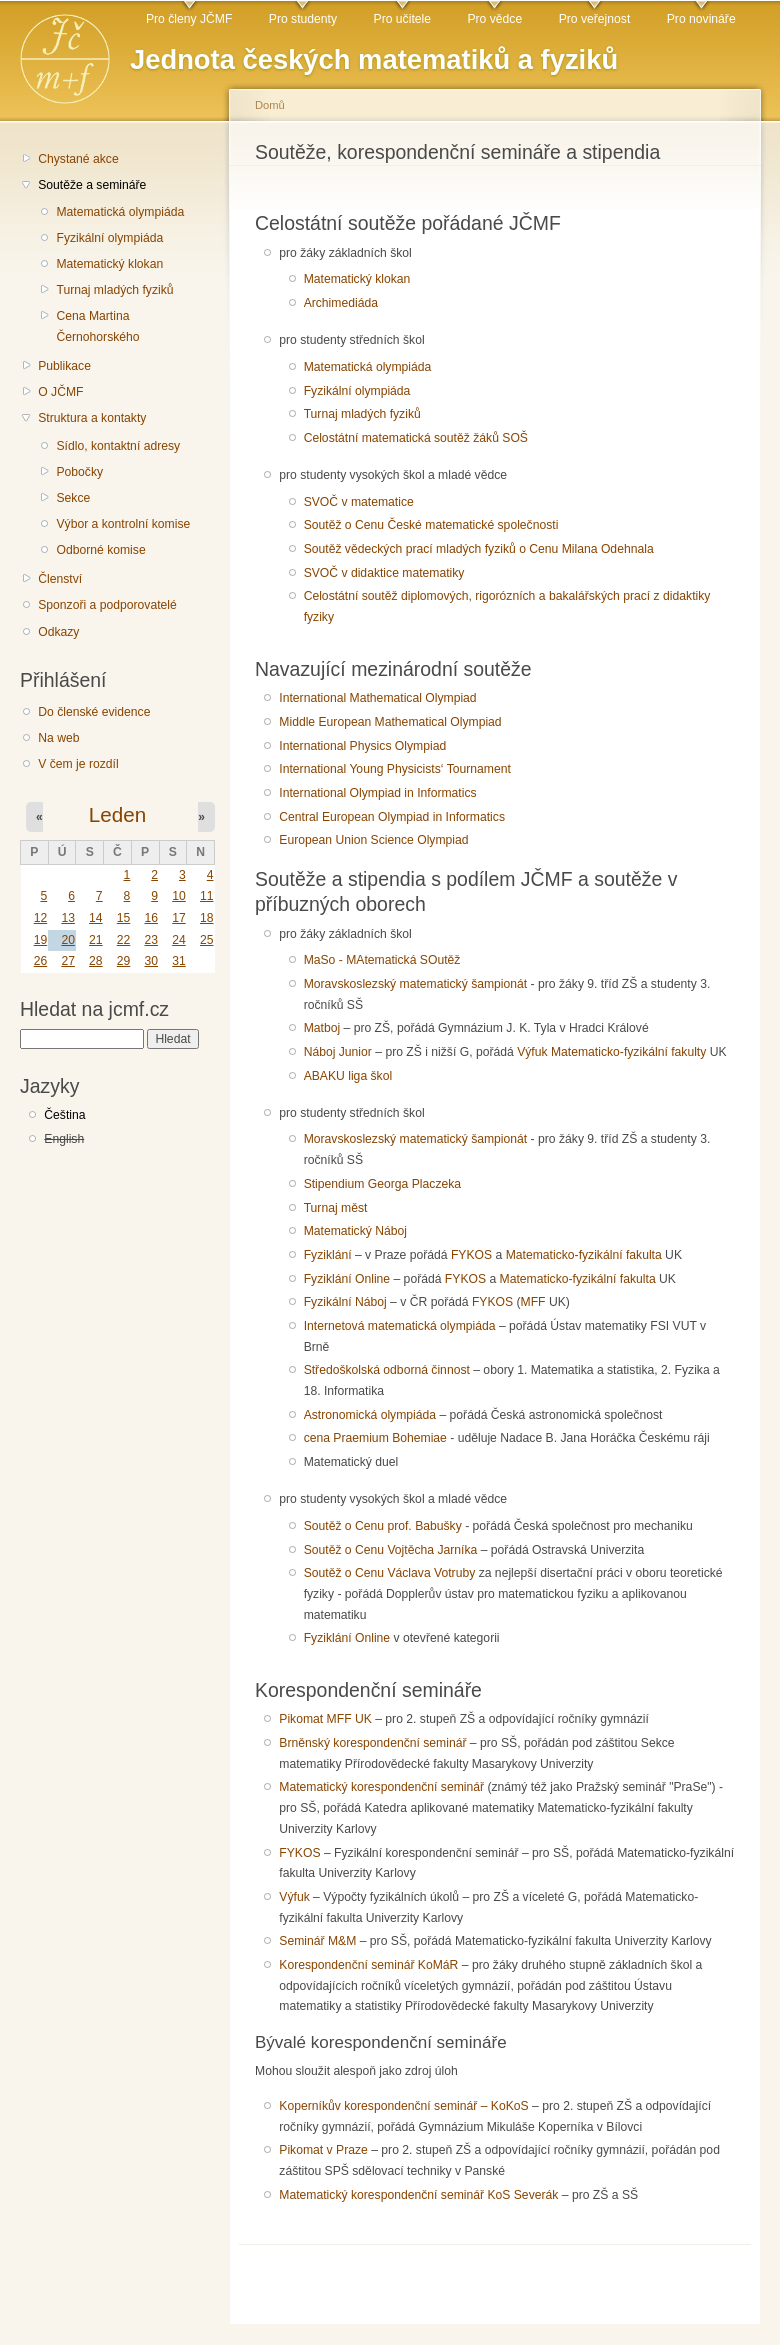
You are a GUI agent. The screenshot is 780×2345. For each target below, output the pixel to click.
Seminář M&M (317, 1941)
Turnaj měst (336, 1208)
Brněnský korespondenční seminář (372, 1743)
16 (151, 918)
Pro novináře (701, 19)
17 (179, 918)
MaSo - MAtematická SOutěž (382, 960)
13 (68, 918)
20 (68, 940)
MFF (533, 1302)
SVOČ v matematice (359, 502)
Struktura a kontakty (92, 418)
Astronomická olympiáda (370, 1415)
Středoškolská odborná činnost (387, 1370)
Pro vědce (494, 19)
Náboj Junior (338, 1052)
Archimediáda (341, 303)
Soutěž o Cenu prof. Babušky (383, 1526)
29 (124, 961)
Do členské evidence (94, 712)
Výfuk (532, 1052)
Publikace (64, 366)
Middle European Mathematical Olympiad (390, 722)
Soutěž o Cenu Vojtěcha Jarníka (391, 1550)
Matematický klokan (109, 264)
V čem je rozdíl (78, 764)
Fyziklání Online (347, 1279)
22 (124, 940)
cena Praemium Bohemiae (375, 1438)
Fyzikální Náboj (345, 1302)
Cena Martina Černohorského (97, 326)
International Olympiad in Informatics (377, 793)
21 (96, 940)
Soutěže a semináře (92, 185)
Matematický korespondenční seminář (381, 1787)
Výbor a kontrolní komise (123, 524)
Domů (270, 105)
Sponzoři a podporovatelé (107, 605)
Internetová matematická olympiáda (400, 1326)
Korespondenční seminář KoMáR (368, 1965)
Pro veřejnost (595, 19)
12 (41, 918)
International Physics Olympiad (362, 746)
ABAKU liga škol (348, 1076)
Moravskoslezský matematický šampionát (416, 984)
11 (207, 896)
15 (124, 918)
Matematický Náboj (355, 1231)
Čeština (64, 1115)
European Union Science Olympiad (373, 840)
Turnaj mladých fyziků (114, 290)
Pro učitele (402, 19)
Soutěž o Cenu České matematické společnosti (431, 525)
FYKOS (471, 1255)
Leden (117, 814)
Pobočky (79, 472)
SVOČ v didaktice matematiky (384, 573)
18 (207, 918)
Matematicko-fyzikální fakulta (584, 1255)
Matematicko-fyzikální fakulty (628, 1052)
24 (179, 940)
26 (41, 961)
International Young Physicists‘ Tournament (395, 769)
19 (41, 940)
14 (96, 918)
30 (151, 961)
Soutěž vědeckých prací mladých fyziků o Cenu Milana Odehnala (479, 549)
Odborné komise (100, 550)
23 (151, 940)
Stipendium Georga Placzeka (382, 1184)
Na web (58, 738)
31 (179, 961)
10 (179, 896)
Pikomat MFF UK (325, 1719)
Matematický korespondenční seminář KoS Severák (418, 2195)
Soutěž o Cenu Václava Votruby (390, 1573)
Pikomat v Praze (323, 2150)
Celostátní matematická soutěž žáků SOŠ (416, 438)
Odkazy (58, 632)
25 (207, 940)
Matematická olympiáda (120, 212)
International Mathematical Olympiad (377, 698)
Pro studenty (303, 19)
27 (68, 961)
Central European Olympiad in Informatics (392, 817)
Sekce (73, 498)
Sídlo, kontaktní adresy (118, 446)
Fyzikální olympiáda (109, 238)
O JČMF (60, 392)
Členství (60, 579)
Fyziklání (328, 1255)
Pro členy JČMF (189, 19)
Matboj (322, 1028)
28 (96, 961)
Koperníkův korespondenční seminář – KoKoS (403, 2106)
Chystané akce (78, 159)
